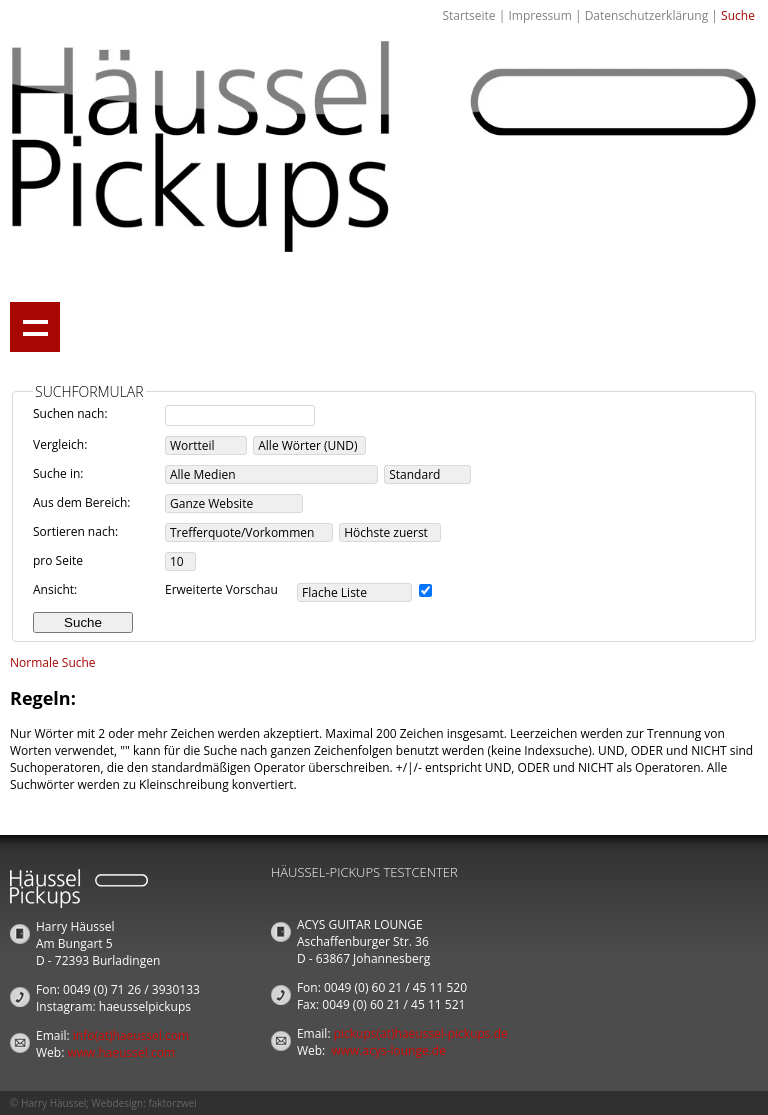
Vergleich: (60, 444)
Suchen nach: (70, 413)
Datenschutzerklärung (647, 15)
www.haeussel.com (121, 1052)
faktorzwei (172, 1103)
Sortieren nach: (75, 531)
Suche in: (58, 473)
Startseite (468, 15)
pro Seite (58, 560)
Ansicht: (55, 589)
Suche (738, 15)
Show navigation (35, 327)
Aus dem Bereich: (82, 502)
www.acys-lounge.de (388, 1050)
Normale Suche (53, 662)
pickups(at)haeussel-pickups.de (421, 1033)
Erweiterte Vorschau (221, 589)
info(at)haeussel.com (131, 1035)
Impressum (539, 15)
